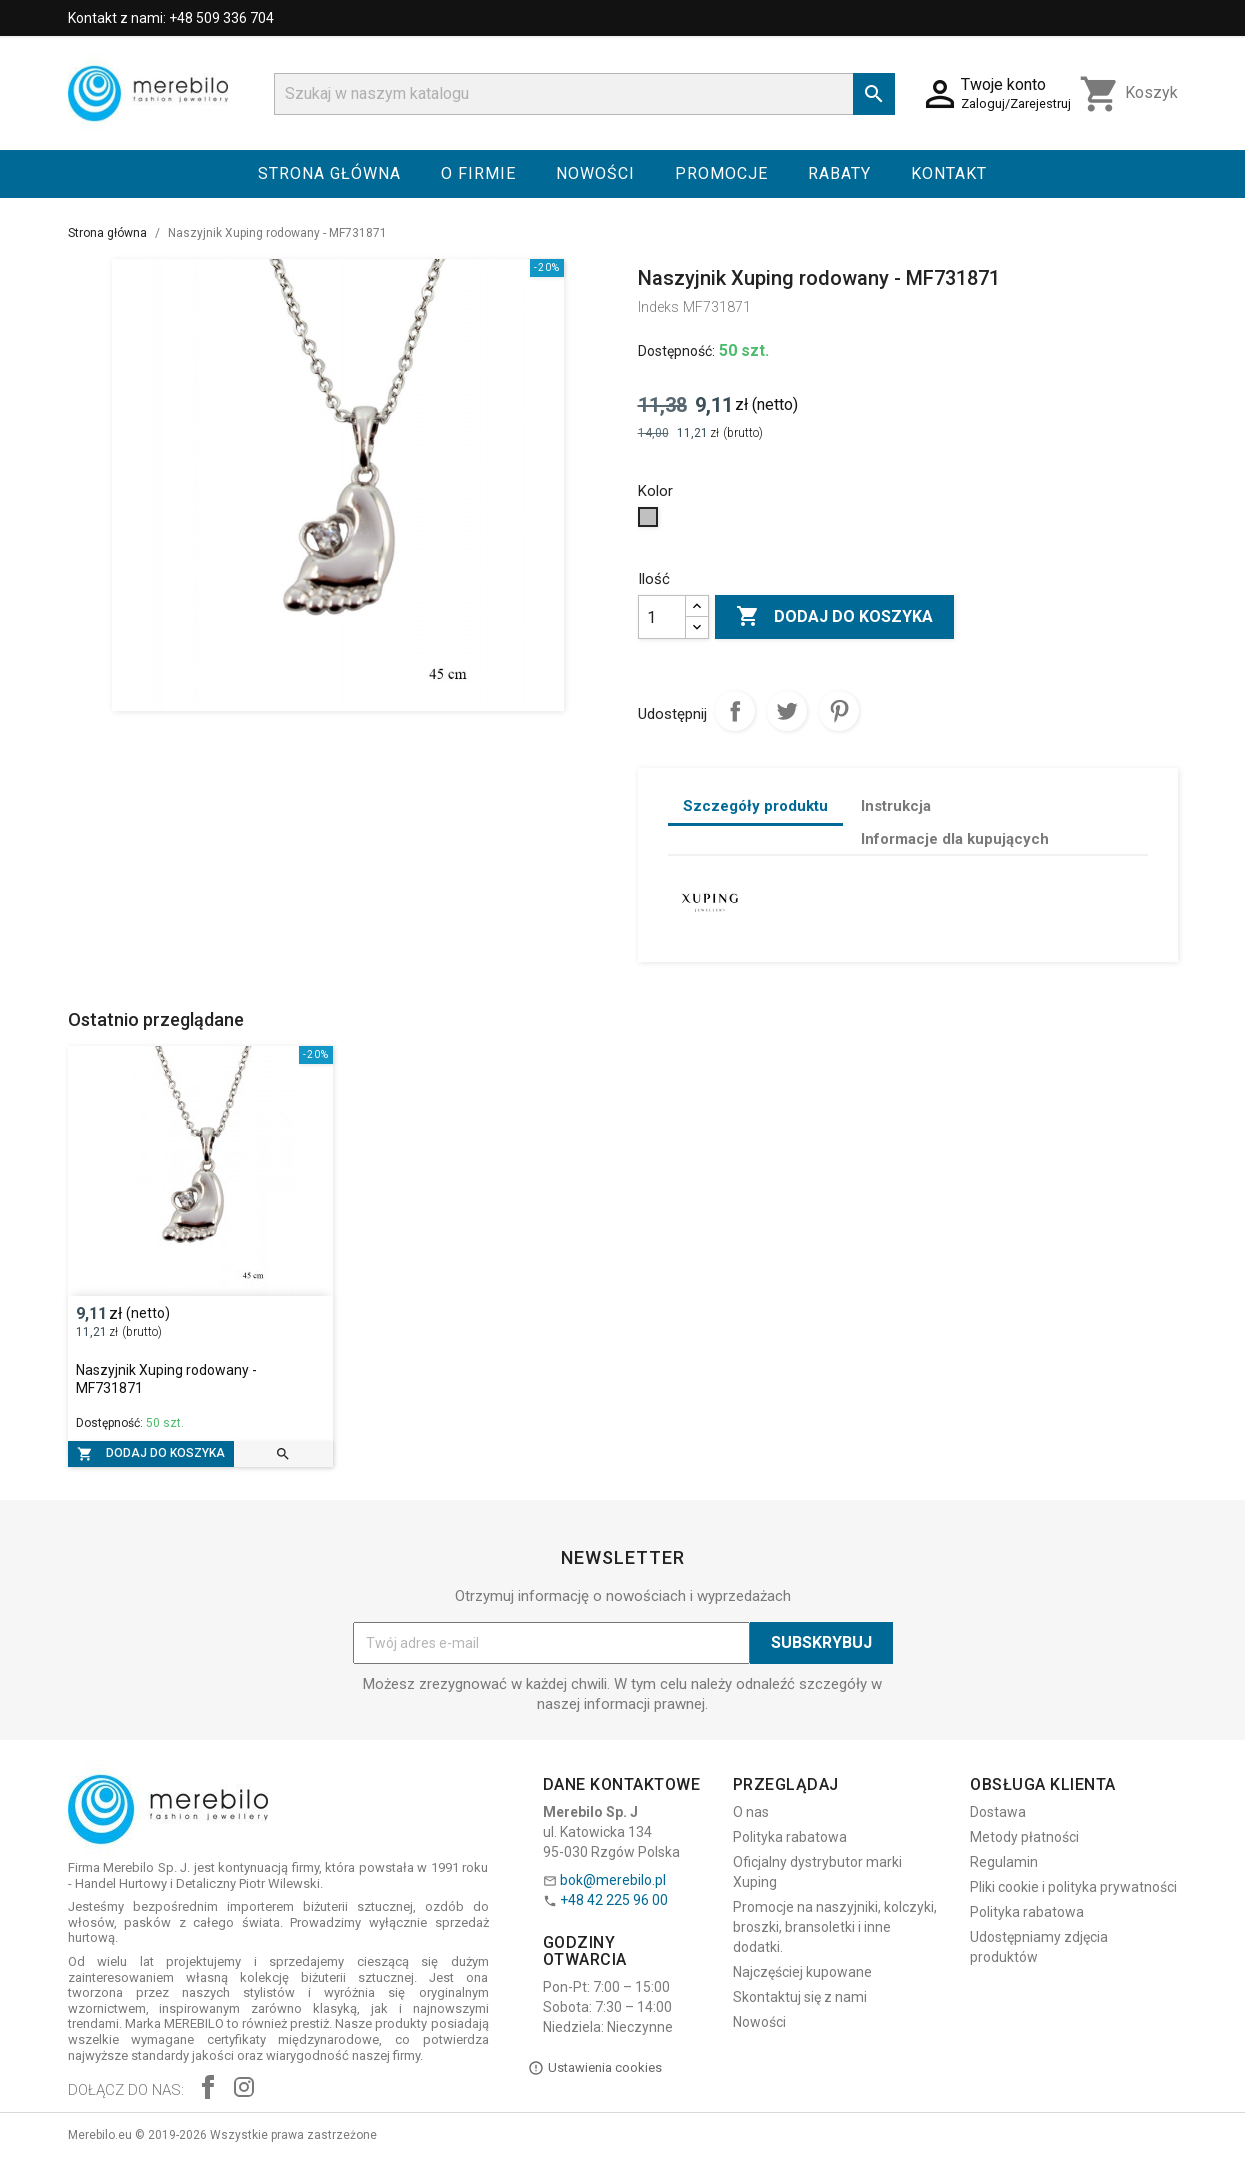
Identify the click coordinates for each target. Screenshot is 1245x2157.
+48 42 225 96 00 (614, 1900)
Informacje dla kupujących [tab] (955, 839)
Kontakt (949, 173)
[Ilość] (662, 617)
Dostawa (998, 1812)
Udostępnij (735, 711)
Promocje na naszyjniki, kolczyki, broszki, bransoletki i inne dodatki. (835, 1927)
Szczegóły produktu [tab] (755, 806)
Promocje (721, 173)
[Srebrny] (650, 522)
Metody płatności (1024, 1837)
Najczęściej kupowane (802, 1972)
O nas (751, 1812)
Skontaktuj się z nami (800, 1997)
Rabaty (839, 173)
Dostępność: (676, 351)
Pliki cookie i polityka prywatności (1073, 1887)
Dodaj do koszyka (834, 617)
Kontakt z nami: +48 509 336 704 (171, 18)
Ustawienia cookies (595, 2068)
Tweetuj (787, 711)
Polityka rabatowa (790, 1837)
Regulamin (1004, 1862)
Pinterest (839, 711)
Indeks (658, 307)
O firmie (478, 173)
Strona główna (329, 173)
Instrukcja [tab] (896, 806)
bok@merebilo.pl (613, 1880)
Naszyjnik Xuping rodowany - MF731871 (166, 1379)
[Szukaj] (584, 94)
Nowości (595, 173)
